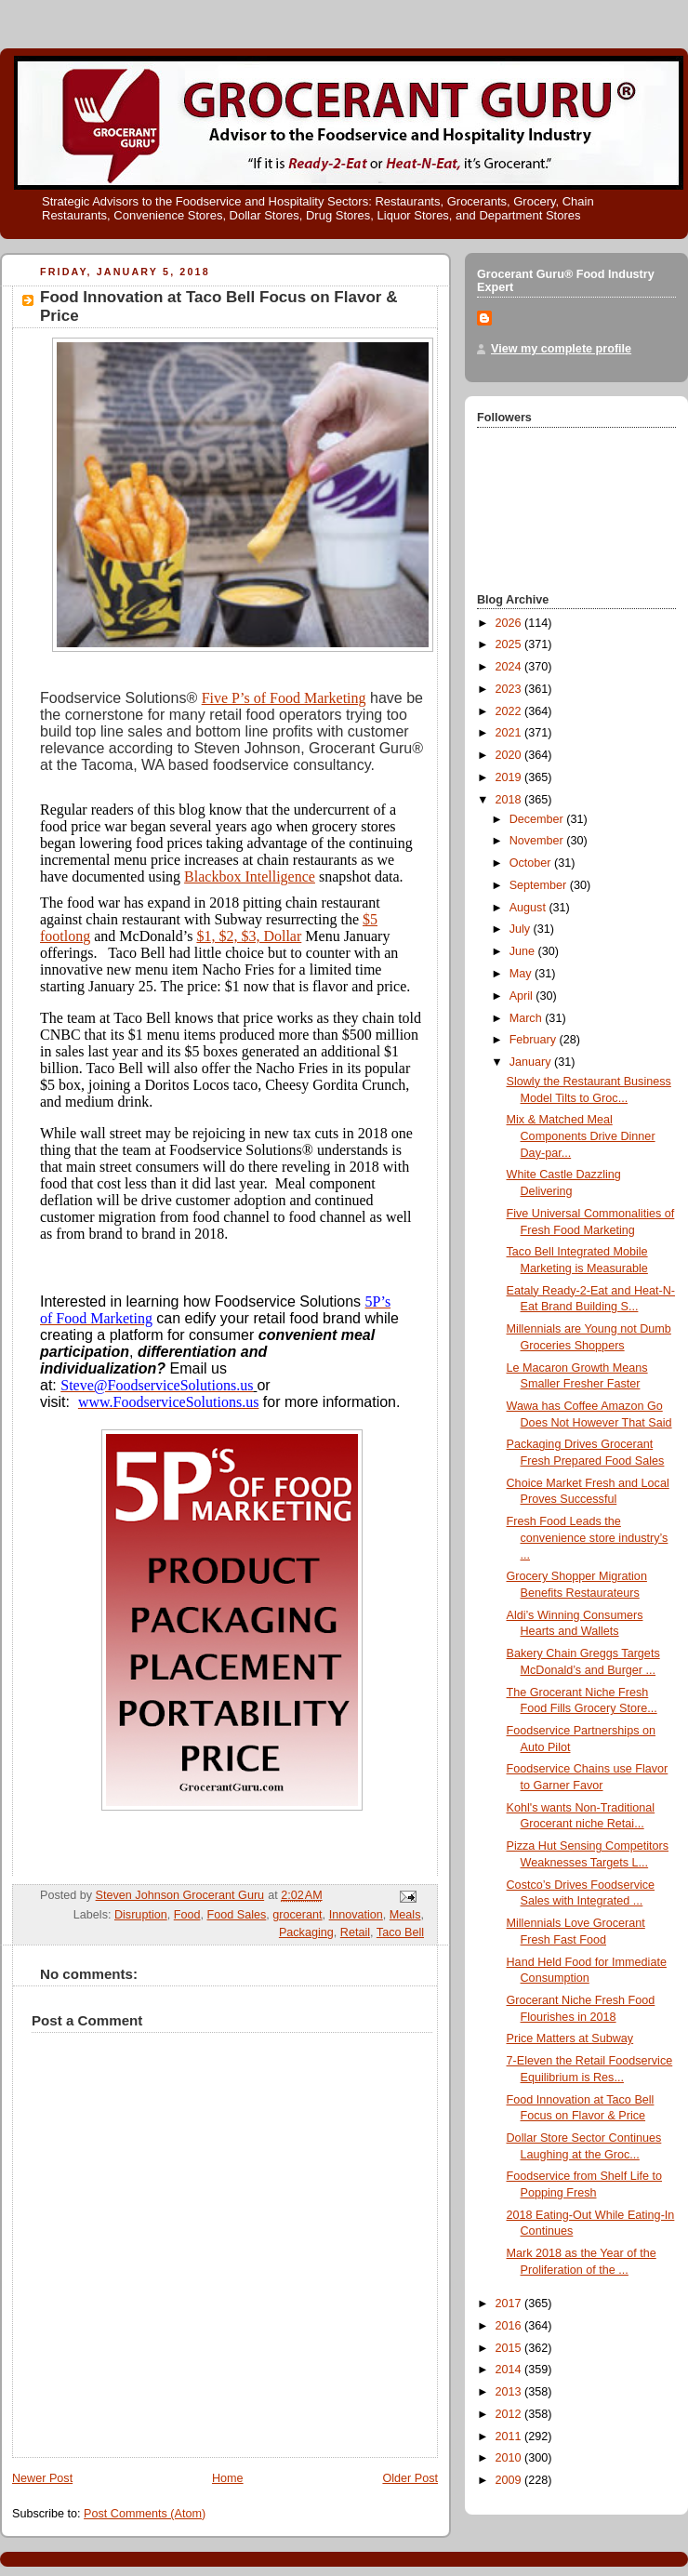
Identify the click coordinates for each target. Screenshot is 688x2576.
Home (228, 2478)
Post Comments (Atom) (144, 2513)
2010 (510, 2457)
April (522, 996)
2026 (510, 623)
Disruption (140, 1914)
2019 (510, 777)
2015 (510, 2348)
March (527, 1018)
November (538, 840)
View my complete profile (561, 348)
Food (187, 1914)
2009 (510, 2480)
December (538, 819)
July (521, 929)
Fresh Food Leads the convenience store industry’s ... (587, 1537)
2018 (510, 799)
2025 (510, 644)
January (531, 1062)
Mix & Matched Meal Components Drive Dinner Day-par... (581, 1136)
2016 (510, 2325)
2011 (510, 2436)
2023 (510, 689)
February (534, 1039)
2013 (510, 2391)
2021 (510, 732)
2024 (510, 666)
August (529, 907)
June (523, 951)
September (539, 885)
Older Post (410, 2478)
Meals (405, 1914)
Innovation (356, 1914)
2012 (510, 2414)
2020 (510, 755)
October (531, 863)
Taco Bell (400, 1932)
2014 (510, 2369)
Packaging (306, 1932)
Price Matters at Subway (570, 2038)
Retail (355, 1932)
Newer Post (42, 2478)
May (522, 973)
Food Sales (237, 1914)
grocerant (297, 1914)
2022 (510, 711)
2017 (510, 2303)
